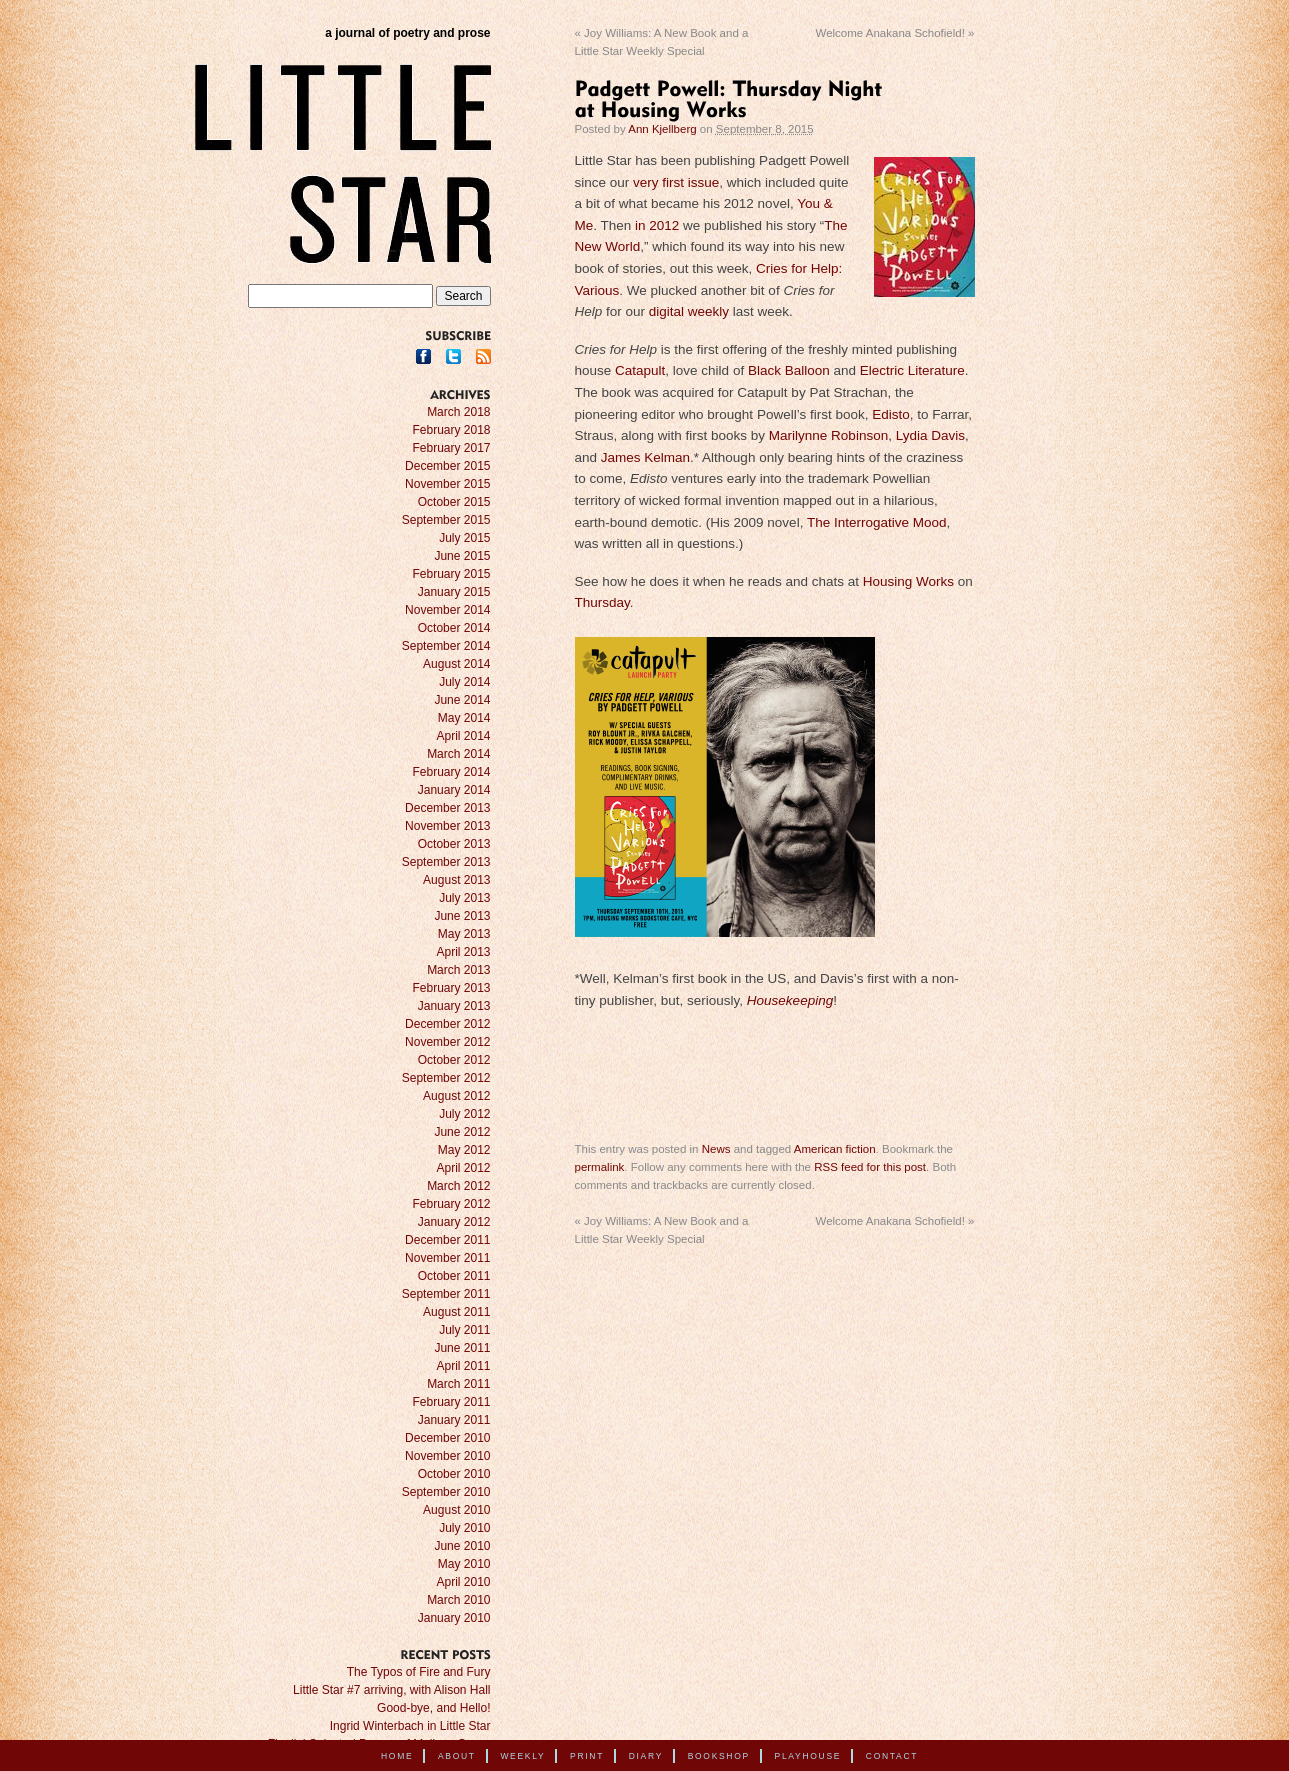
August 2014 (456, 664)
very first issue (676, 182)
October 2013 (454, 844)
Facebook (423, 356)
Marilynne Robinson (828, 435)
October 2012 (454, 1060)
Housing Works (908, 581)
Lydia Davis (930, 435)
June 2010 (462, 1546)
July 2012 (464, 1114)
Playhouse (808, 1756)
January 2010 (454, 1618)
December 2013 (447, 808)
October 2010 (454, 1474)
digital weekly (689, 311)
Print (587, 1756)
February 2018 (451, 430)
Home (397, 1756)
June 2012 (462, 1132)
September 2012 (446, 1078)
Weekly (522, 1756)
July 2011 (464, 1330)
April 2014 (463, 736)
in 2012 (655, 225)
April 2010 (463, 1582)
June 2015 (462, 556)
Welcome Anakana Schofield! (895, 33)
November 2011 (447, 1258)
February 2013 (451, 988)
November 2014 (447, 610)
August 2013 (456, 880)
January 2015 (454, 592)
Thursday (602, 602)
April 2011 (463, 1366)
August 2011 (456, 1312)
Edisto (891, 414)
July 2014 (464, 682)
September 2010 (446, 1492)
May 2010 (464, 1564)
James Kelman (645, 457)
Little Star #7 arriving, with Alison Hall (391, 1690)
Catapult (640, 370)
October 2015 (454, 502)
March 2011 (458, 1384)
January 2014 (454, 790)
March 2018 (458, 412)
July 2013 (464, 898)
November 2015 (447, 484)
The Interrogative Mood (877, 522)
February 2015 (451, 574)
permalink (600, 1167)
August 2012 (456, 1096)
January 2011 (454, 1420)
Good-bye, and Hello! (433, 1708)
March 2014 (458, 754)
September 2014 (446, 646)
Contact (892, 1756)
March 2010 (458, 1600)
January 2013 (454, 1006)
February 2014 (451, 772)
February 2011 (451, 1402)
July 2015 (464, 538)
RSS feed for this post (870, 1167)
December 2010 (447, 1438)
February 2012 (451, 1204)
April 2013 (463, 952)
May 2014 (464, 718)
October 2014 (454, 628)
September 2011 (446, 1294)
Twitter (453, 356)
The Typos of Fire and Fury (419, 1672)
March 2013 (458, 970)
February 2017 (451, 448)
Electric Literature (912, 370)
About (457, 1756)
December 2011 (447, 1240)
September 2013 (446, 862)
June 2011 (462, 1348)
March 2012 (458, 1186)
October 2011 (454, 1276)
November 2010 (447, 1456)
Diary (646, 1756)
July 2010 (464, 1528)
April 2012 (463, 1168)
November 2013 (447, 826)
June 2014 (462, 700)
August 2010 (456, 1510)
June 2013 (462, 916)
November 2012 (447, 1042)
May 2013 (464, 934)
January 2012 (454, 1222)
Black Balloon (789, 370)
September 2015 (446, 520)
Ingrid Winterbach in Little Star (410, 1726)
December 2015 (447, 466)
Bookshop (719, 1756)
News (716, 1149)
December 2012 (447, 1024)
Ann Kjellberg (662, 129)
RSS (483, 356)
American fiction (835, 1149)
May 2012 (464, 1150)
